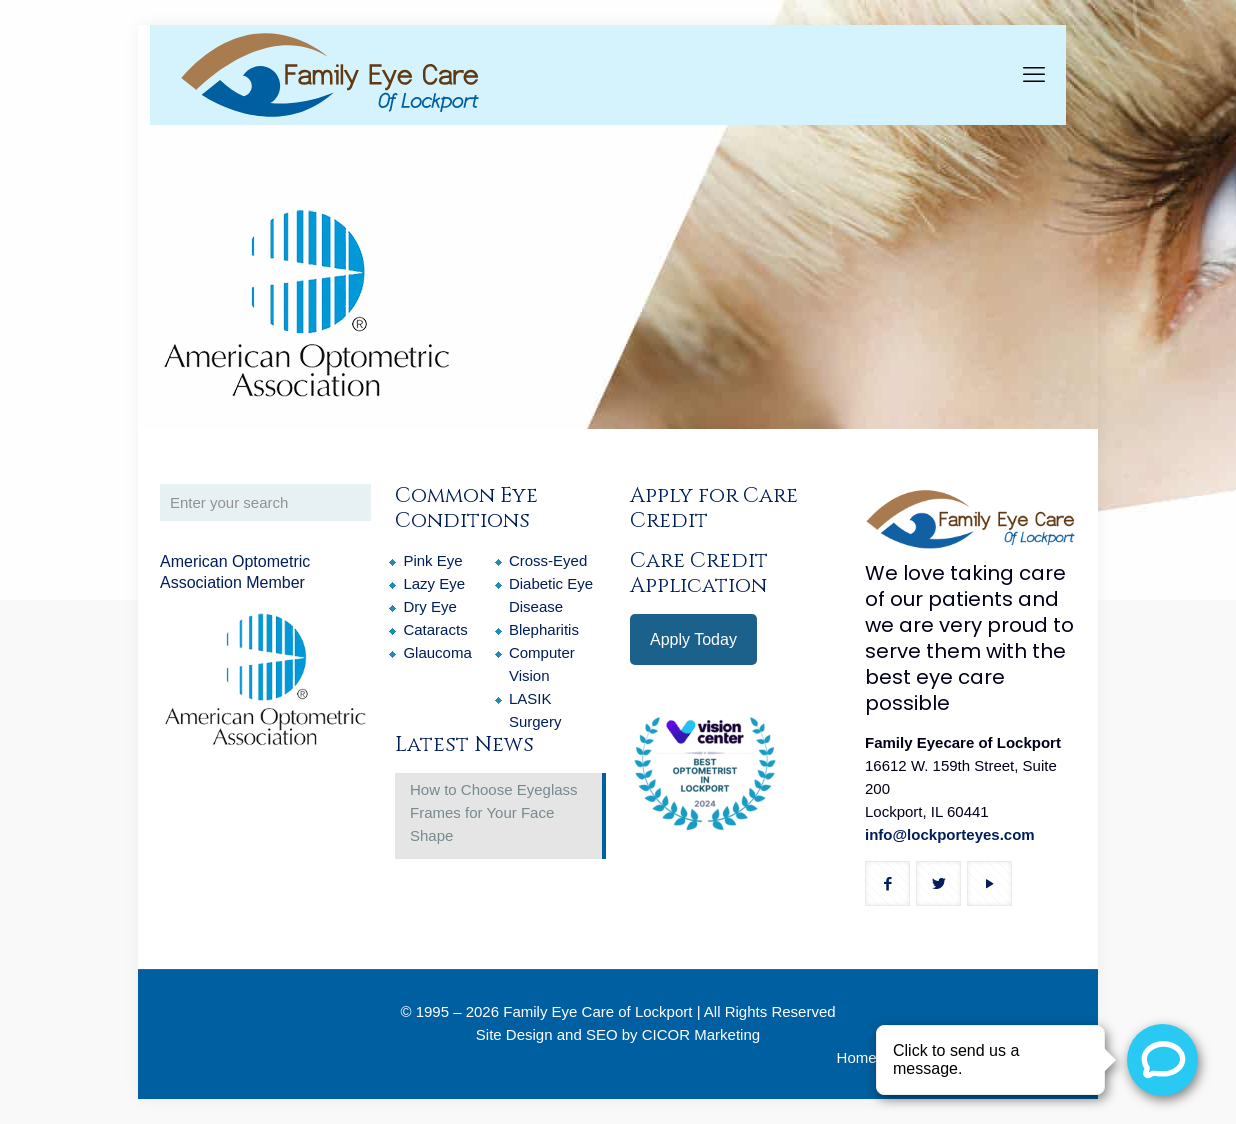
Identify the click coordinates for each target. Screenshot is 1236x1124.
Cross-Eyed (548, 560)
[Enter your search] (265, 502)
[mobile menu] (1034, 75)
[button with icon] (887, 883)
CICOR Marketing (701, 1034)
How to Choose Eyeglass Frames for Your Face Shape (494, 812)
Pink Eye (432, 560)
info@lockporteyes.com (950, 834)
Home (857, 1057)
